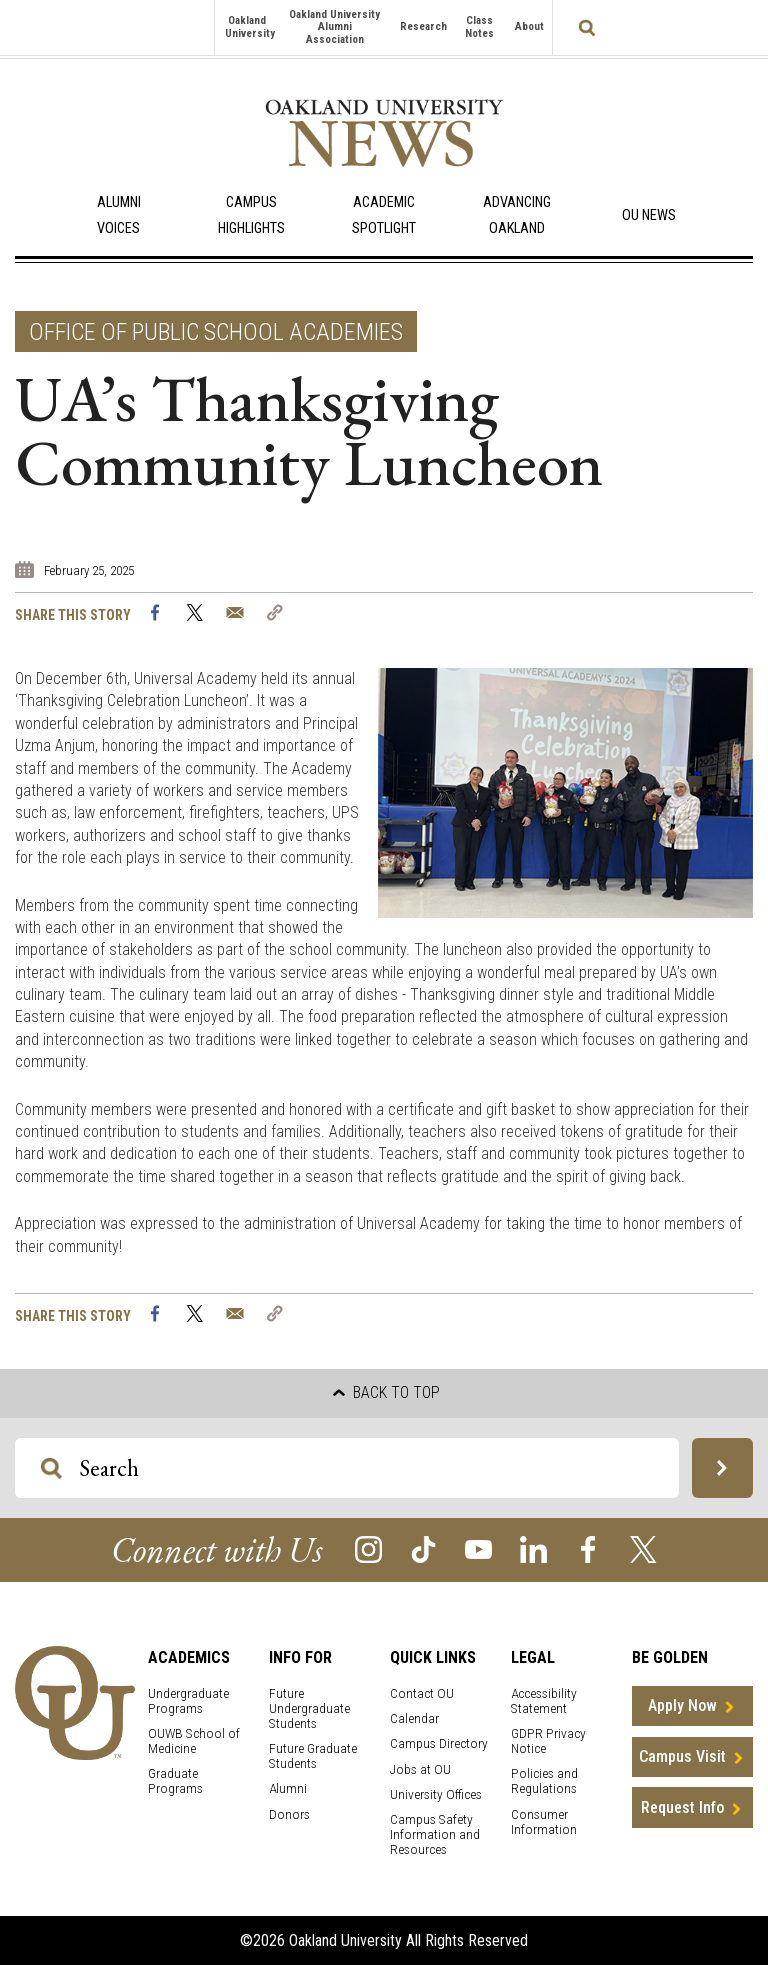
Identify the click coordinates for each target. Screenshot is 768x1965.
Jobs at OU (420, 1769)
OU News (649, 215)
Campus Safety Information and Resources (435, 1834)
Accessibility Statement (544, 1701)
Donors (289, 1814)
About (529, 26)
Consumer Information (544, 1822)
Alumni (288, 1788)
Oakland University (250, 27)
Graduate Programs (175, 1781)
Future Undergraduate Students (309, 1708)
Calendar (414, 1718)
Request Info (682, 1807)
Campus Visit (682, 1756)
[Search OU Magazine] (51, 1468)
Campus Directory (439, 1743)
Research (423, 26)
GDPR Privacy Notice (548, 1741)
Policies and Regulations (544, 1781)
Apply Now (682, 1705)
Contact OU (422, 1693)
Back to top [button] (386, 1392)
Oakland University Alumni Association (334, 27)
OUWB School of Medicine (194, 1741)
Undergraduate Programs (188, 1701)
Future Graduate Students (313, 1756)
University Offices (436, 1794)
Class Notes (479, 27)
